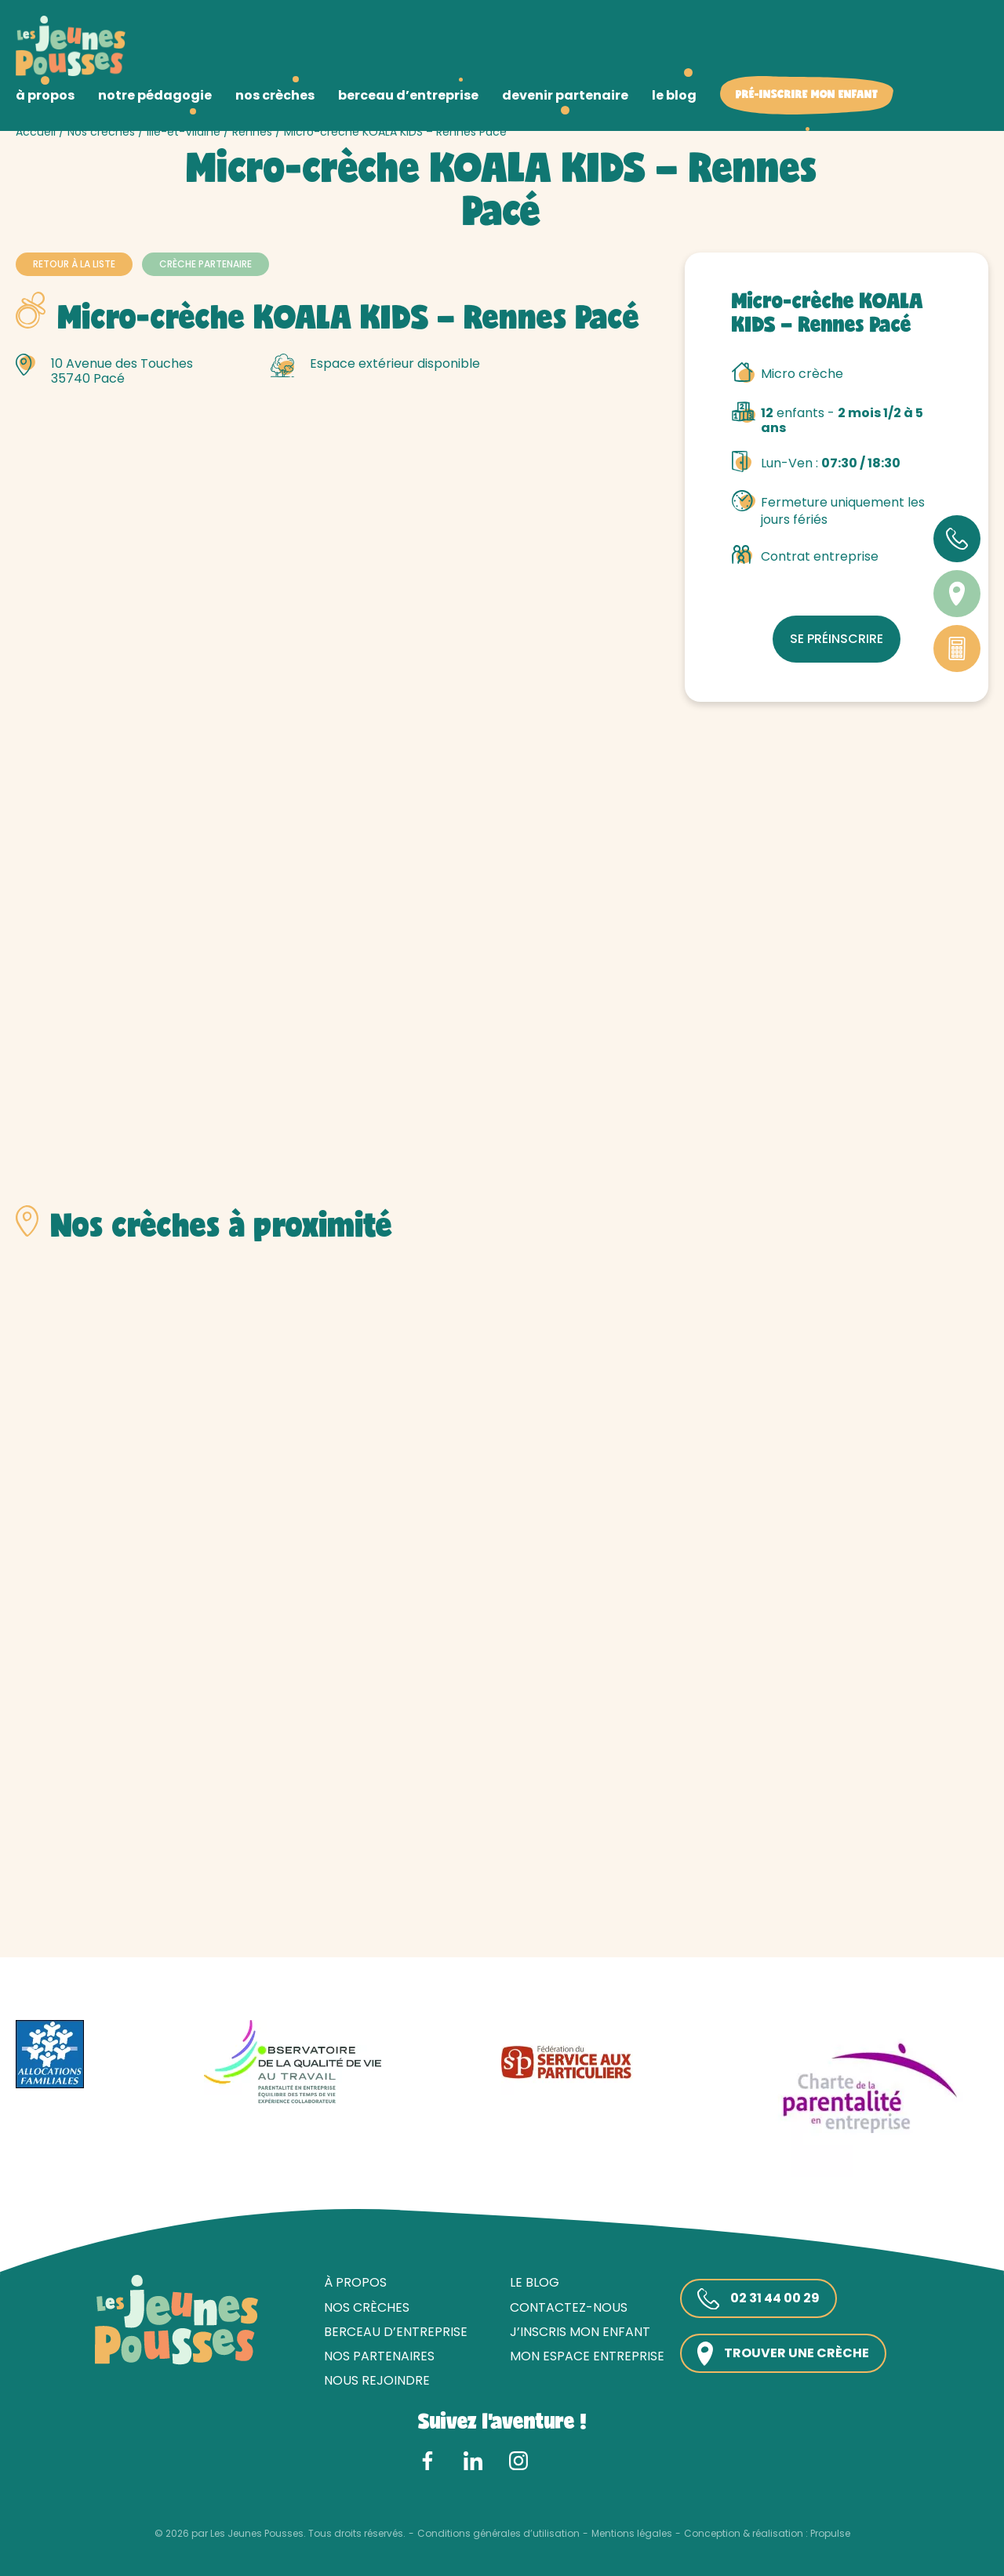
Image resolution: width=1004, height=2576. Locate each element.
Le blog (534, 2282)
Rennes (252, 132)
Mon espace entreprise (587, 2356)
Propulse (830, 2533)
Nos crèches (101, 132)
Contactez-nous (569, 2307)
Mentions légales (631, 2533)
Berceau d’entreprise (395, 2331)
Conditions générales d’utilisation (498, 2533)
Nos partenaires (379, 2356)
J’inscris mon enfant (580, 2331)
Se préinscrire (836, 639)
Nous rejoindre (377, 2380)
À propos (355, 2282)
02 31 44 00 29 (758, 2299)
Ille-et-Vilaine (183, 132)
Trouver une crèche (783, 2354)
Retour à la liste (74, 264)
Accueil (36, 132)
